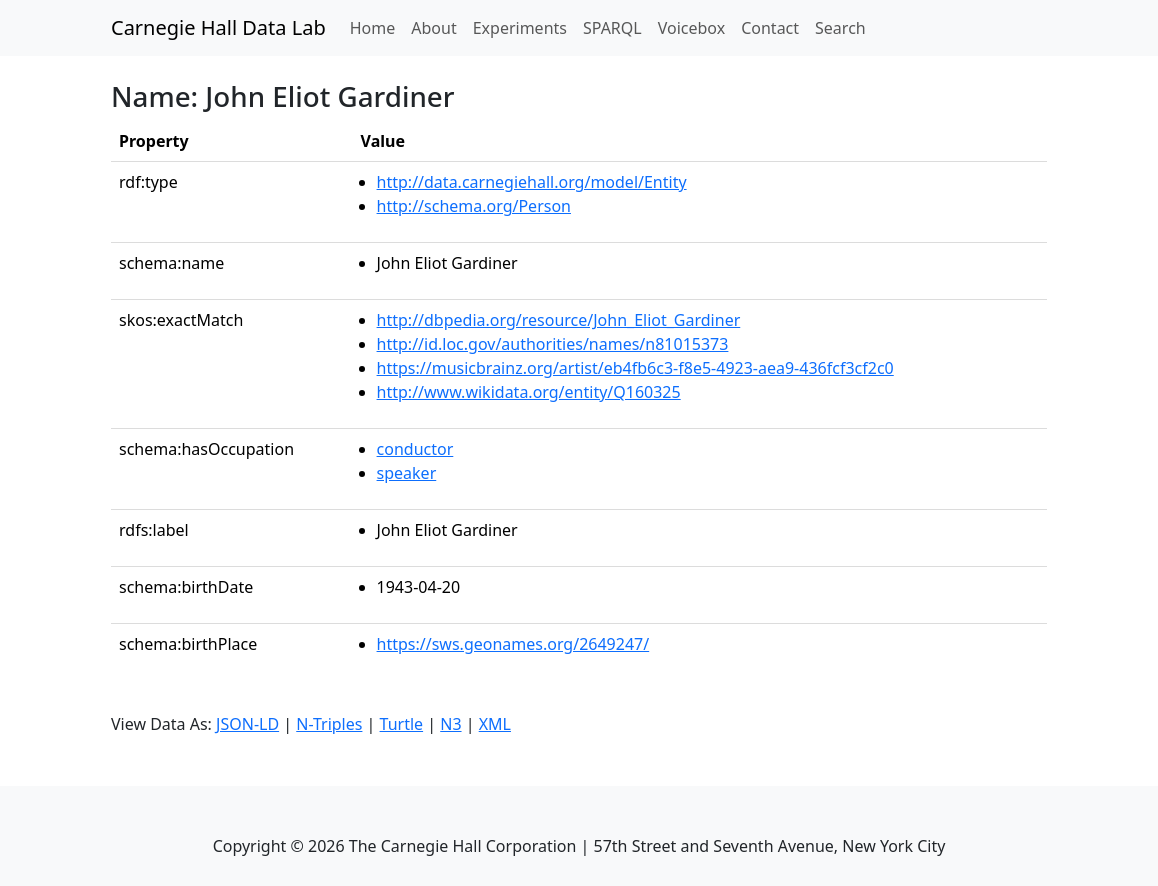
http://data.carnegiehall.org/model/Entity (532, 182)
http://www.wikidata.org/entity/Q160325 (529, 392)
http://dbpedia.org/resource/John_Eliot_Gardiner (559, 320)
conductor (415, 449)
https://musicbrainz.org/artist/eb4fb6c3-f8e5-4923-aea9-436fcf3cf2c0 (635, 368)
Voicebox (691, 28)
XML (495, 724)
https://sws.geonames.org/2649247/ (513, 644)
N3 (450, 724)
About (433, 28)
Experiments (520, 28)
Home (377, 27)
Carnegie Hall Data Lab (218, 27)
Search (840, 28)
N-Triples (329, 724)
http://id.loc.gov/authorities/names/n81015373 (553, 344)
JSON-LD (247, 724)
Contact (770, 28)
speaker (407, 473)
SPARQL (612, 28)
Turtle (402, 724)
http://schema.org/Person (474, 206)
